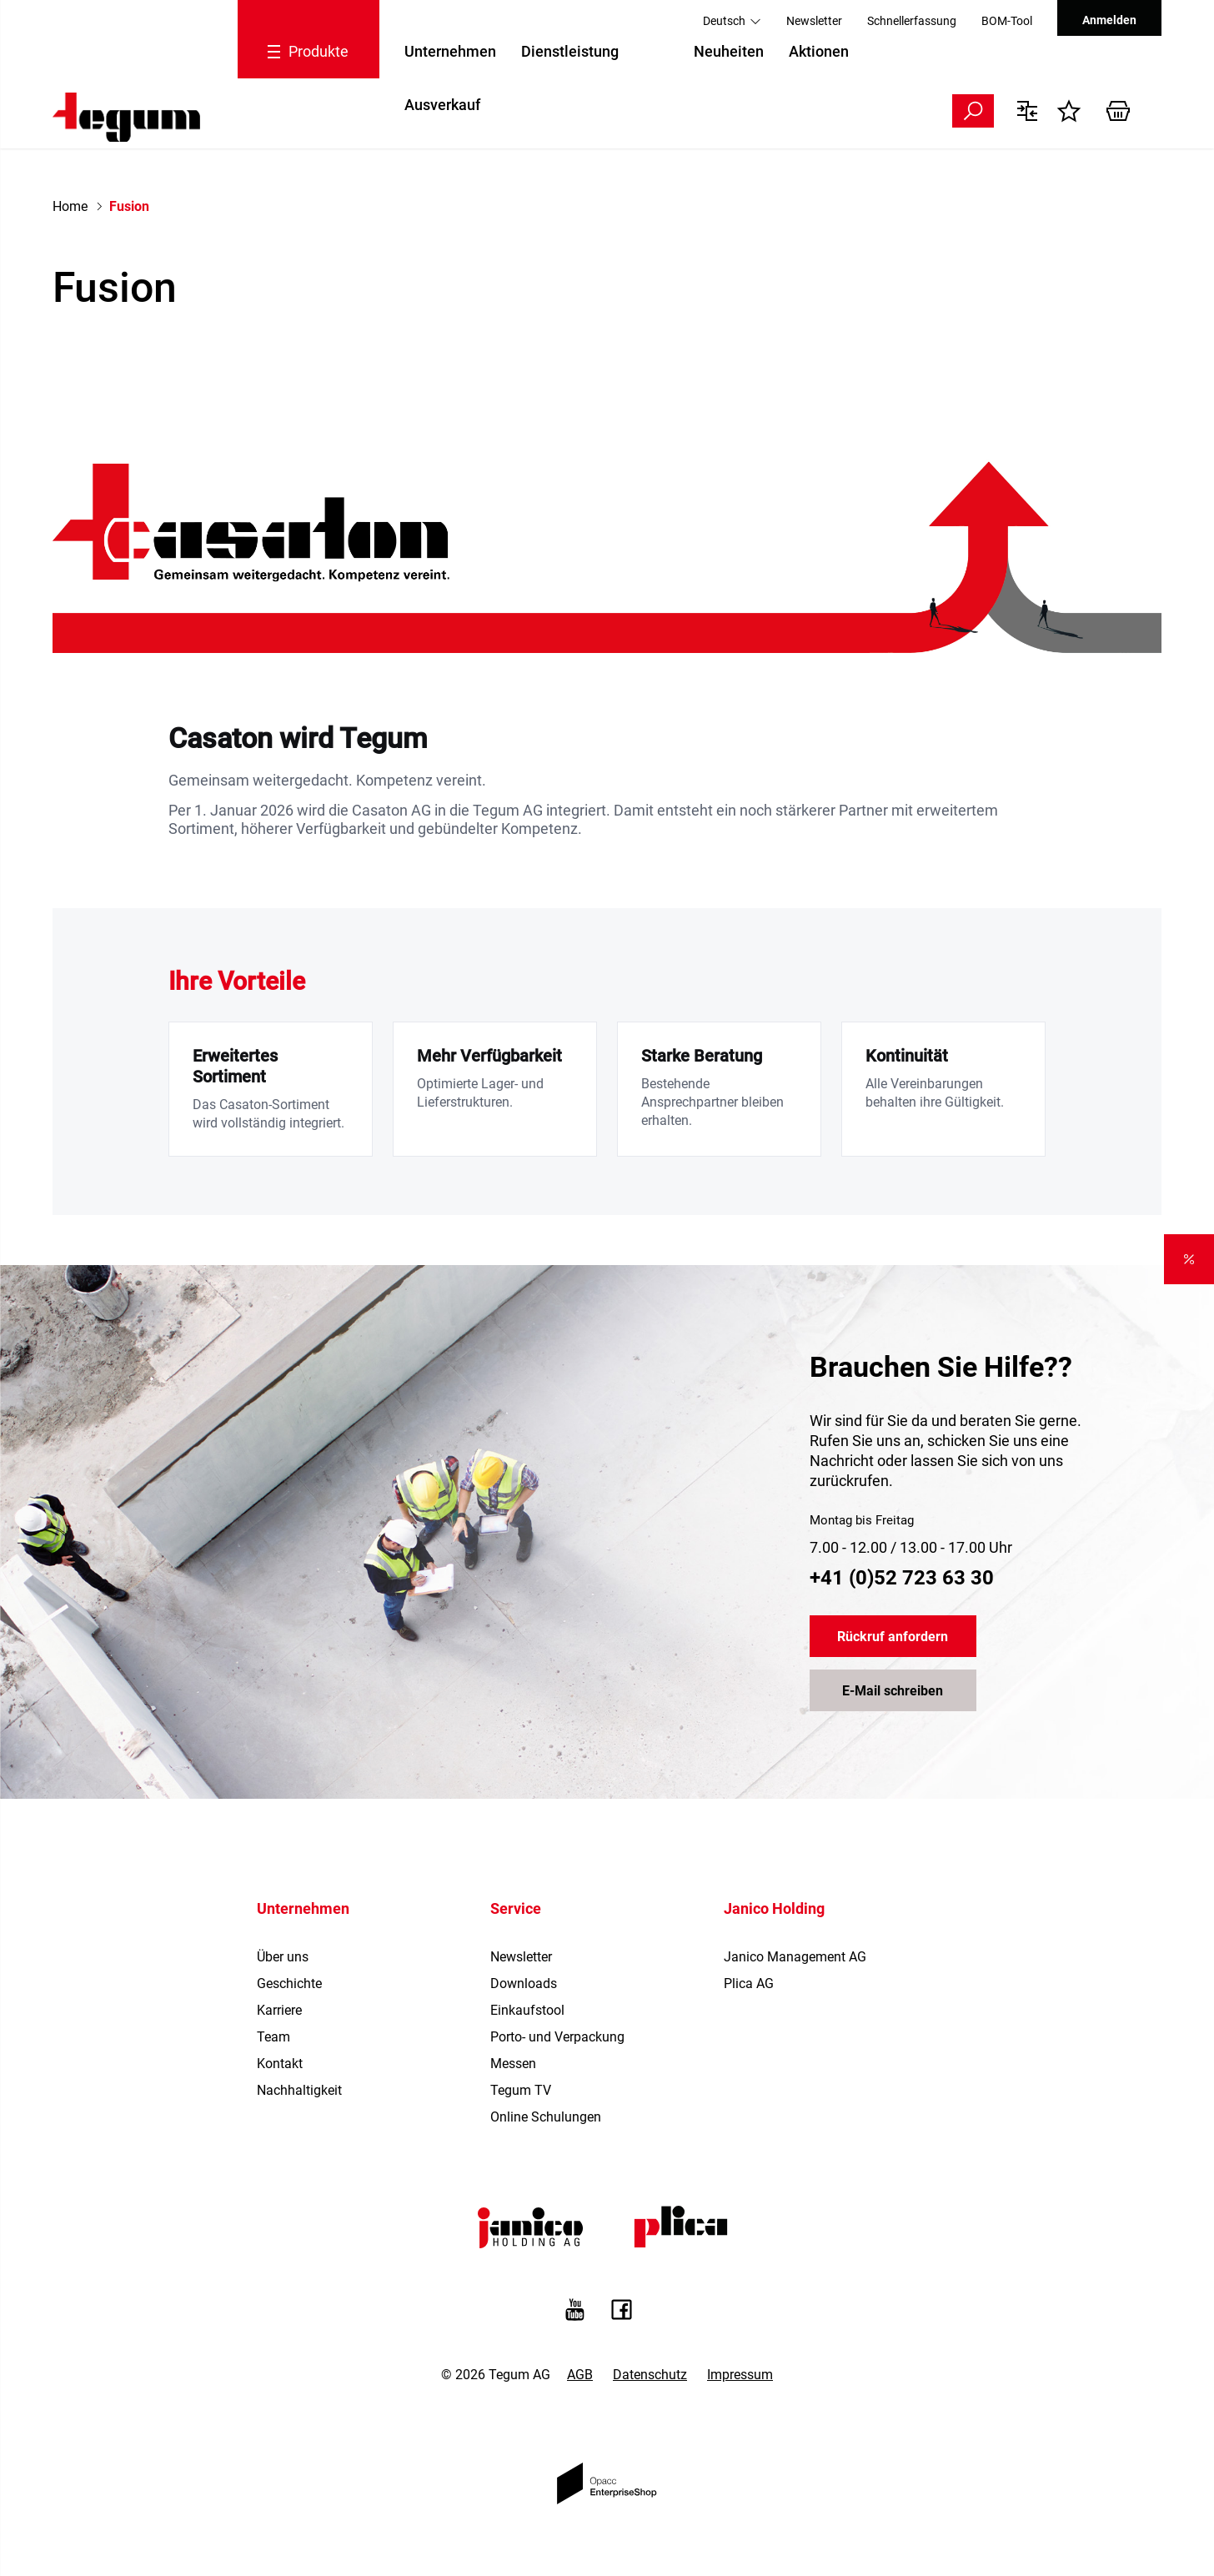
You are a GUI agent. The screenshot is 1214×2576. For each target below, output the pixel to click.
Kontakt (280, 2063)
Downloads (523, 1983)
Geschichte (289, 1983)
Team (273, 2037)
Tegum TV (520, 2090)
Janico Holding (774, 1908)
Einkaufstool (527, 2010)
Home (70, 206)
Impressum (740, 2375)
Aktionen (819, 51)
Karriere (279, 2010)
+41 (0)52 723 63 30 (902, 1577)
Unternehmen (450, 51)
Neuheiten (729, 51)
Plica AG (749, 1983)
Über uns (283, 1957)
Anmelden (1109, 20)
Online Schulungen (545, 2117)
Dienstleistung (570, 51)
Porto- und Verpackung (557, 2037)
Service (515, 1908)
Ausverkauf (442, 104)
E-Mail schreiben (892, 1691)
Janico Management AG (795, 1957)
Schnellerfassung (911, 21)
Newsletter (814, 21)
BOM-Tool (1006, 21)
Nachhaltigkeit (299, 2090)
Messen (513, 2063)
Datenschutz (650, 2375)
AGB (580, 2375)
